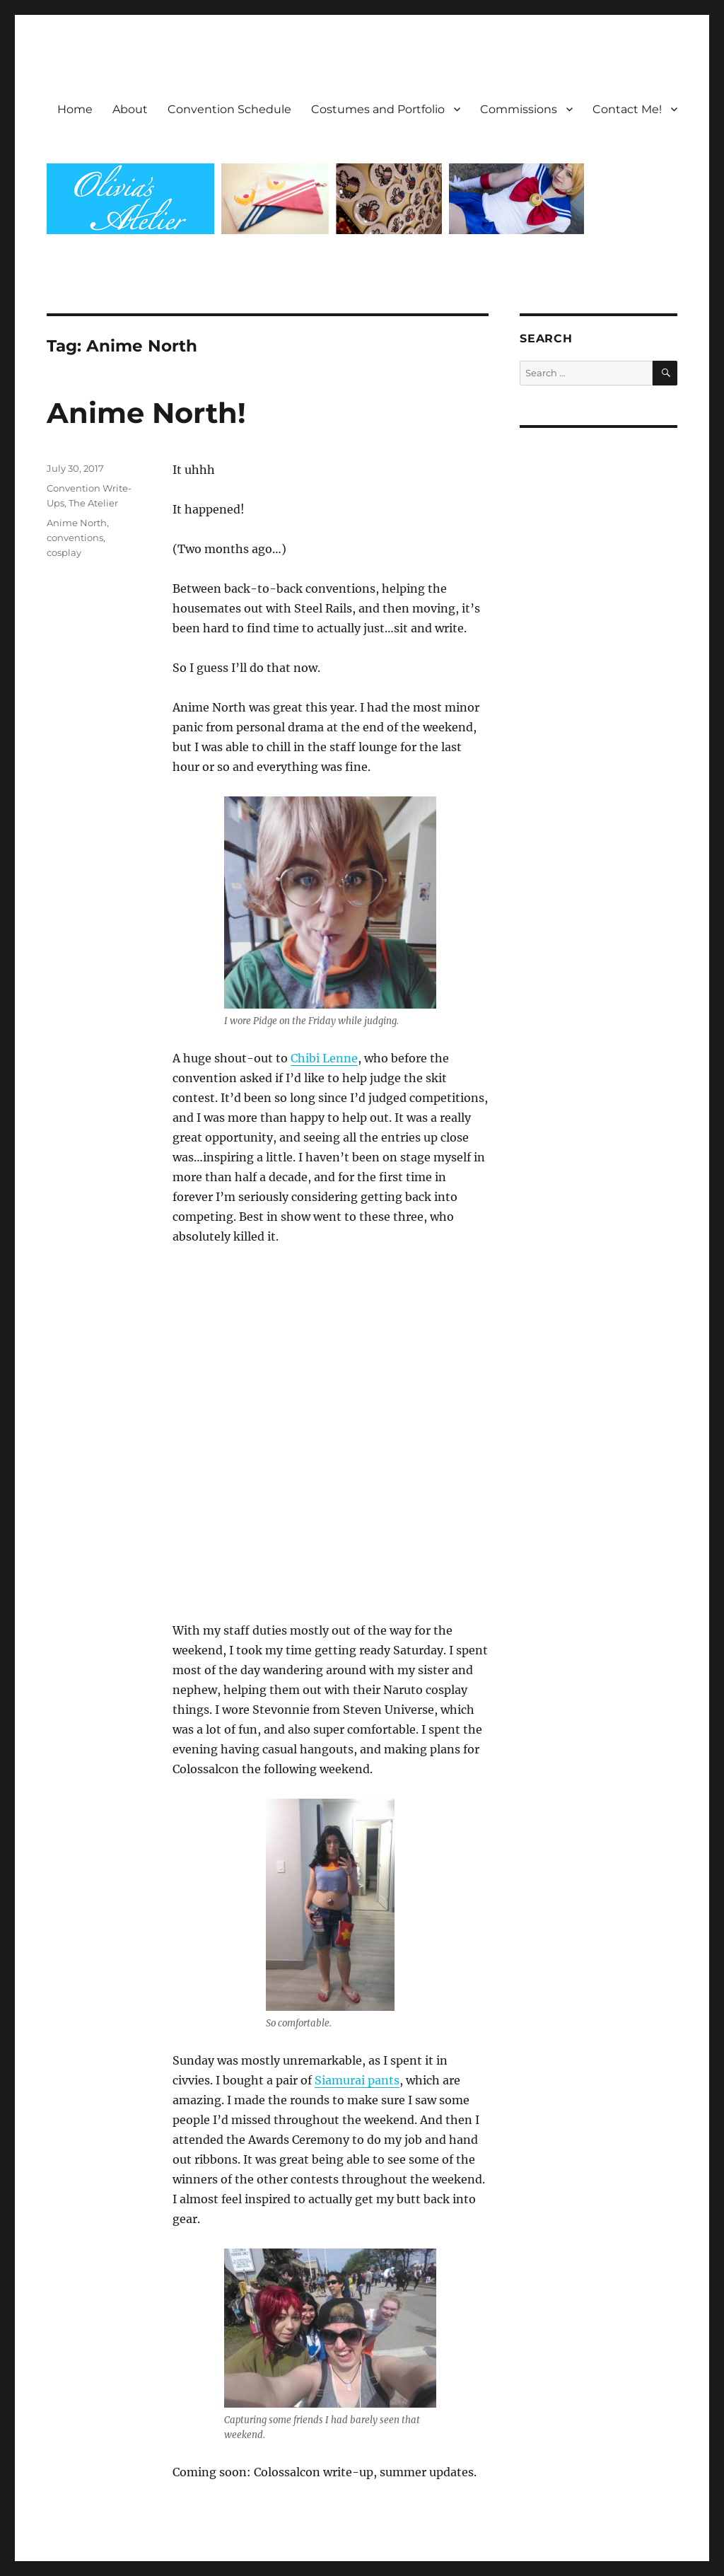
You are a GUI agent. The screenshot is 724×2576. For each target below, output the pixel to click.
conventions (75, 537)
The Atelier (93, 503)
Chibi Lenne (324, 1058)
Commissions (518, 109)
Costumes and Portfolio (378, 109)
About (130, 109)
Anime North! (146, 412)
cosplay (64, 552)
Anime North (77, 522)
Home (75, 109)
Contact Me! (627, 109)
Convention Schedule (229, 109)
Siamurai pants (357, 2080)
